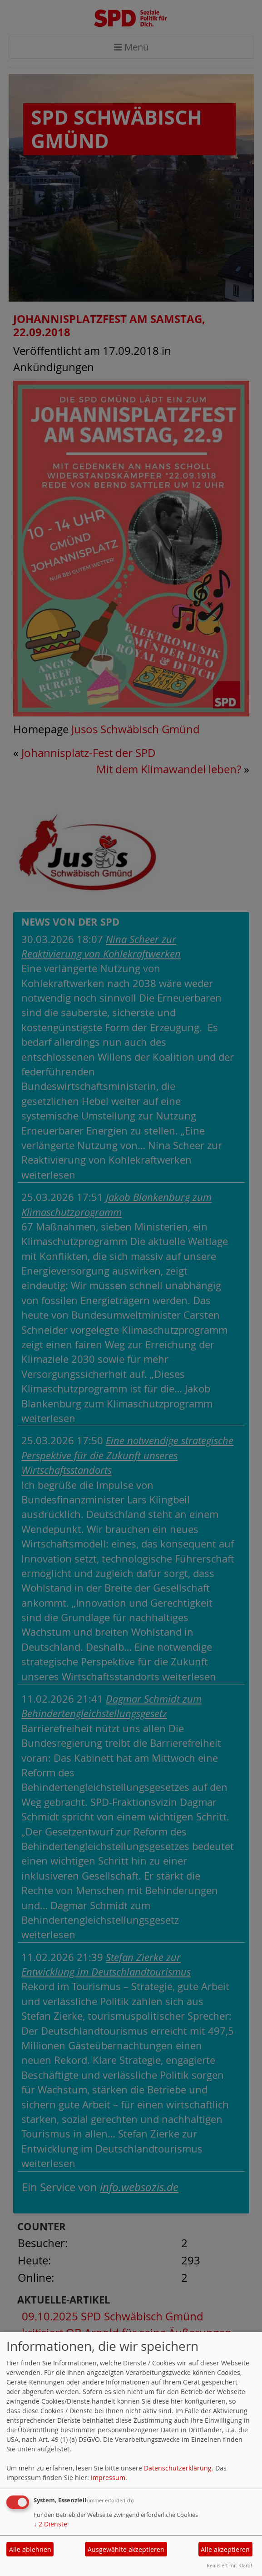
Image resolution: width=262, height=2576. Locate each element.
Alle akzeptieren (225, 2549)
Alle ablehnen (30, 2549)
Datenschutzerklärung (178, 2468)
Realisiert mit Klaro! (229, 2565)
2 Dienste (50, 2524)
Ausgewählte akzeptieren (126, 2549)
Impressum (108, 2477)
